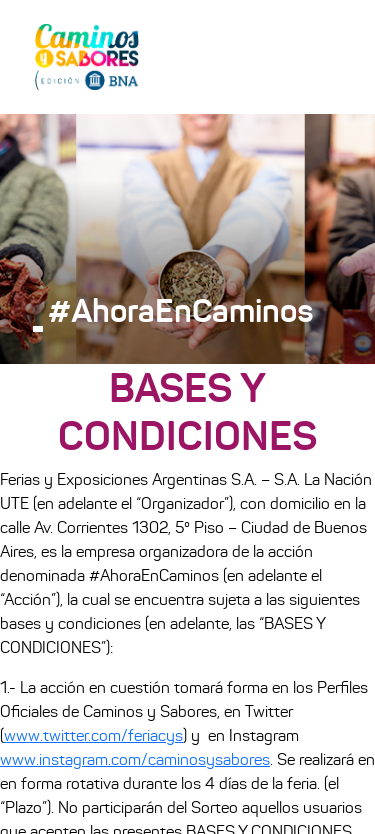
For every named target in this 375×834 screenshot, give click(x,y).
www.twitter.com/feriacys (93, 735)
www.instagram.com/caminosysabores (135, 759)
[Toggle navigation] (331, 56)
